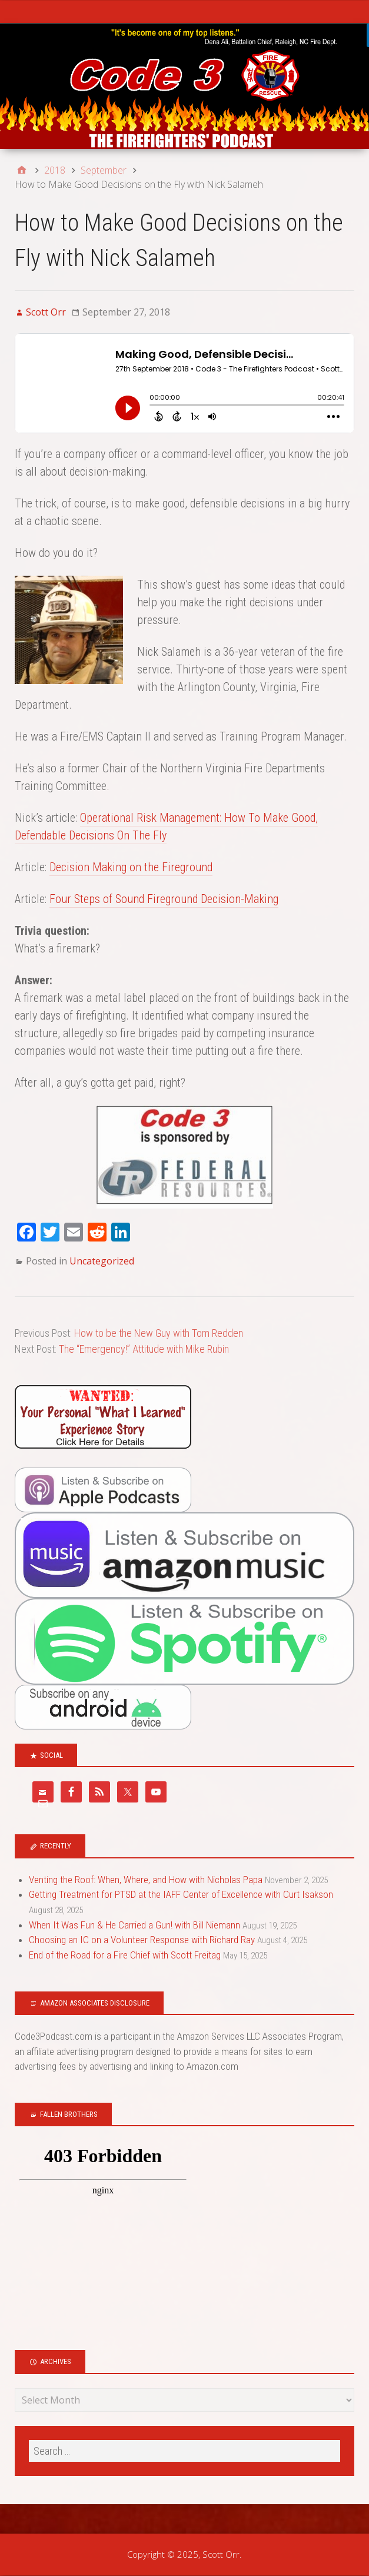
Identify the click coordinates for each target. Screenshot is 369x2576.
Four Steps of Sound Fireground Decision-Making (163, 899)
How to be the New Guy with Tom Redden (158, 1333)
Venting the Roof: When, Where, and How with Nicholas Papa (145, 1879)
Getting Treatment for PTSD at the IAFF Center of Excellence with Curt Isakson (181, 1894)
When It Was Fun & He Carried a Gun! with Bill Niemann (134, 1925)
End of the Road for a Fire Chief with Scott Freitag (125, 1955)
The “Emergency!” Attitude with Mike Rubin (144, 1349)
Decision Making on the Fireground (130, 867)
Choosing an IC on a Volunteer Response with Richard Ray (142, 1940)
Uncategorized (101, 1260)
